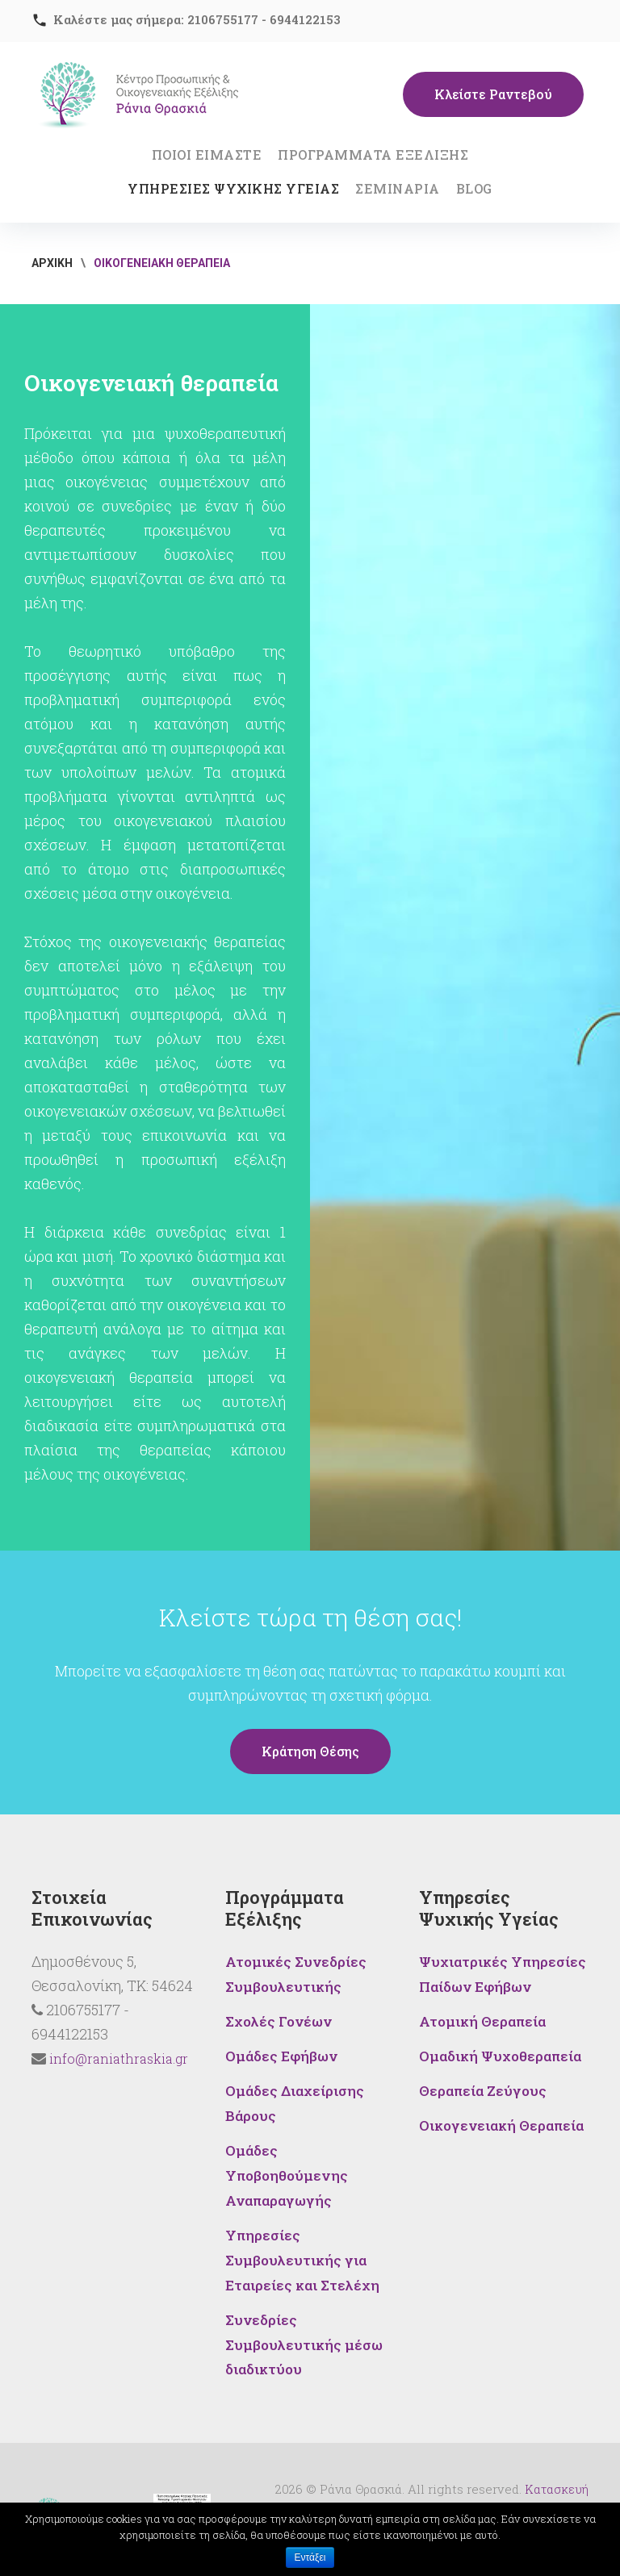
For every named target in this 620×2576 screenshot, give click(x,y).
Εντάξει (310, 2557)
